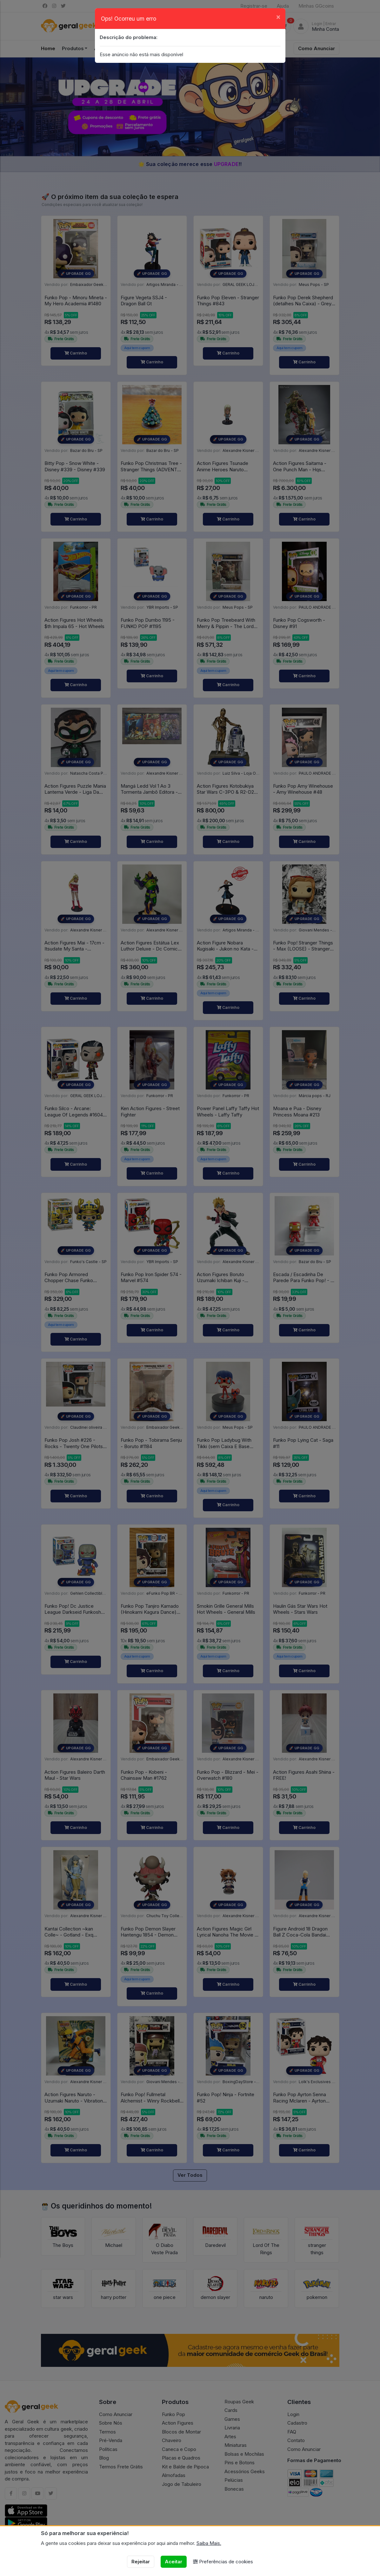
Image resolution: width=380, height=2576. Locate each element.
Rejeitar (140, 2562)
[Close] (278, 16)
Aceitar (173, 2562)
